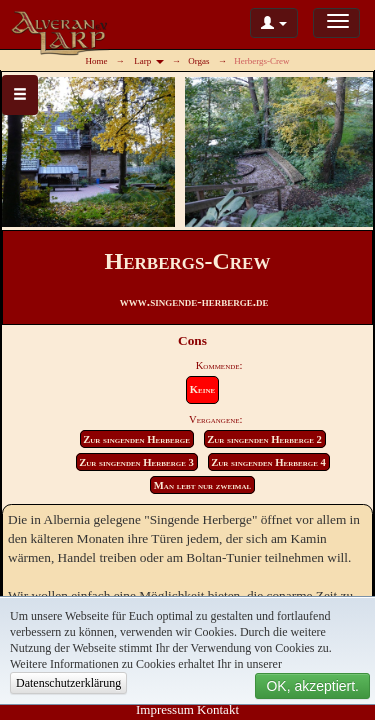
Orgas (198, 61)
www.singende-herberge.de (194, 301)
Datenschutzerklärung (68, 683)
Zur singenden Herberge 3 (136, 462)
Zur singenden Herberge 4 (268, 462)
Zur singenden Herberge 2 (264, 439)
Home (97, 61)
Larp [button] (148, 61)
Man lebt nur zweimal (202, 485)
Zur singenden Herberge (136, 439)
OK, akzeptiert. (312, 686)
